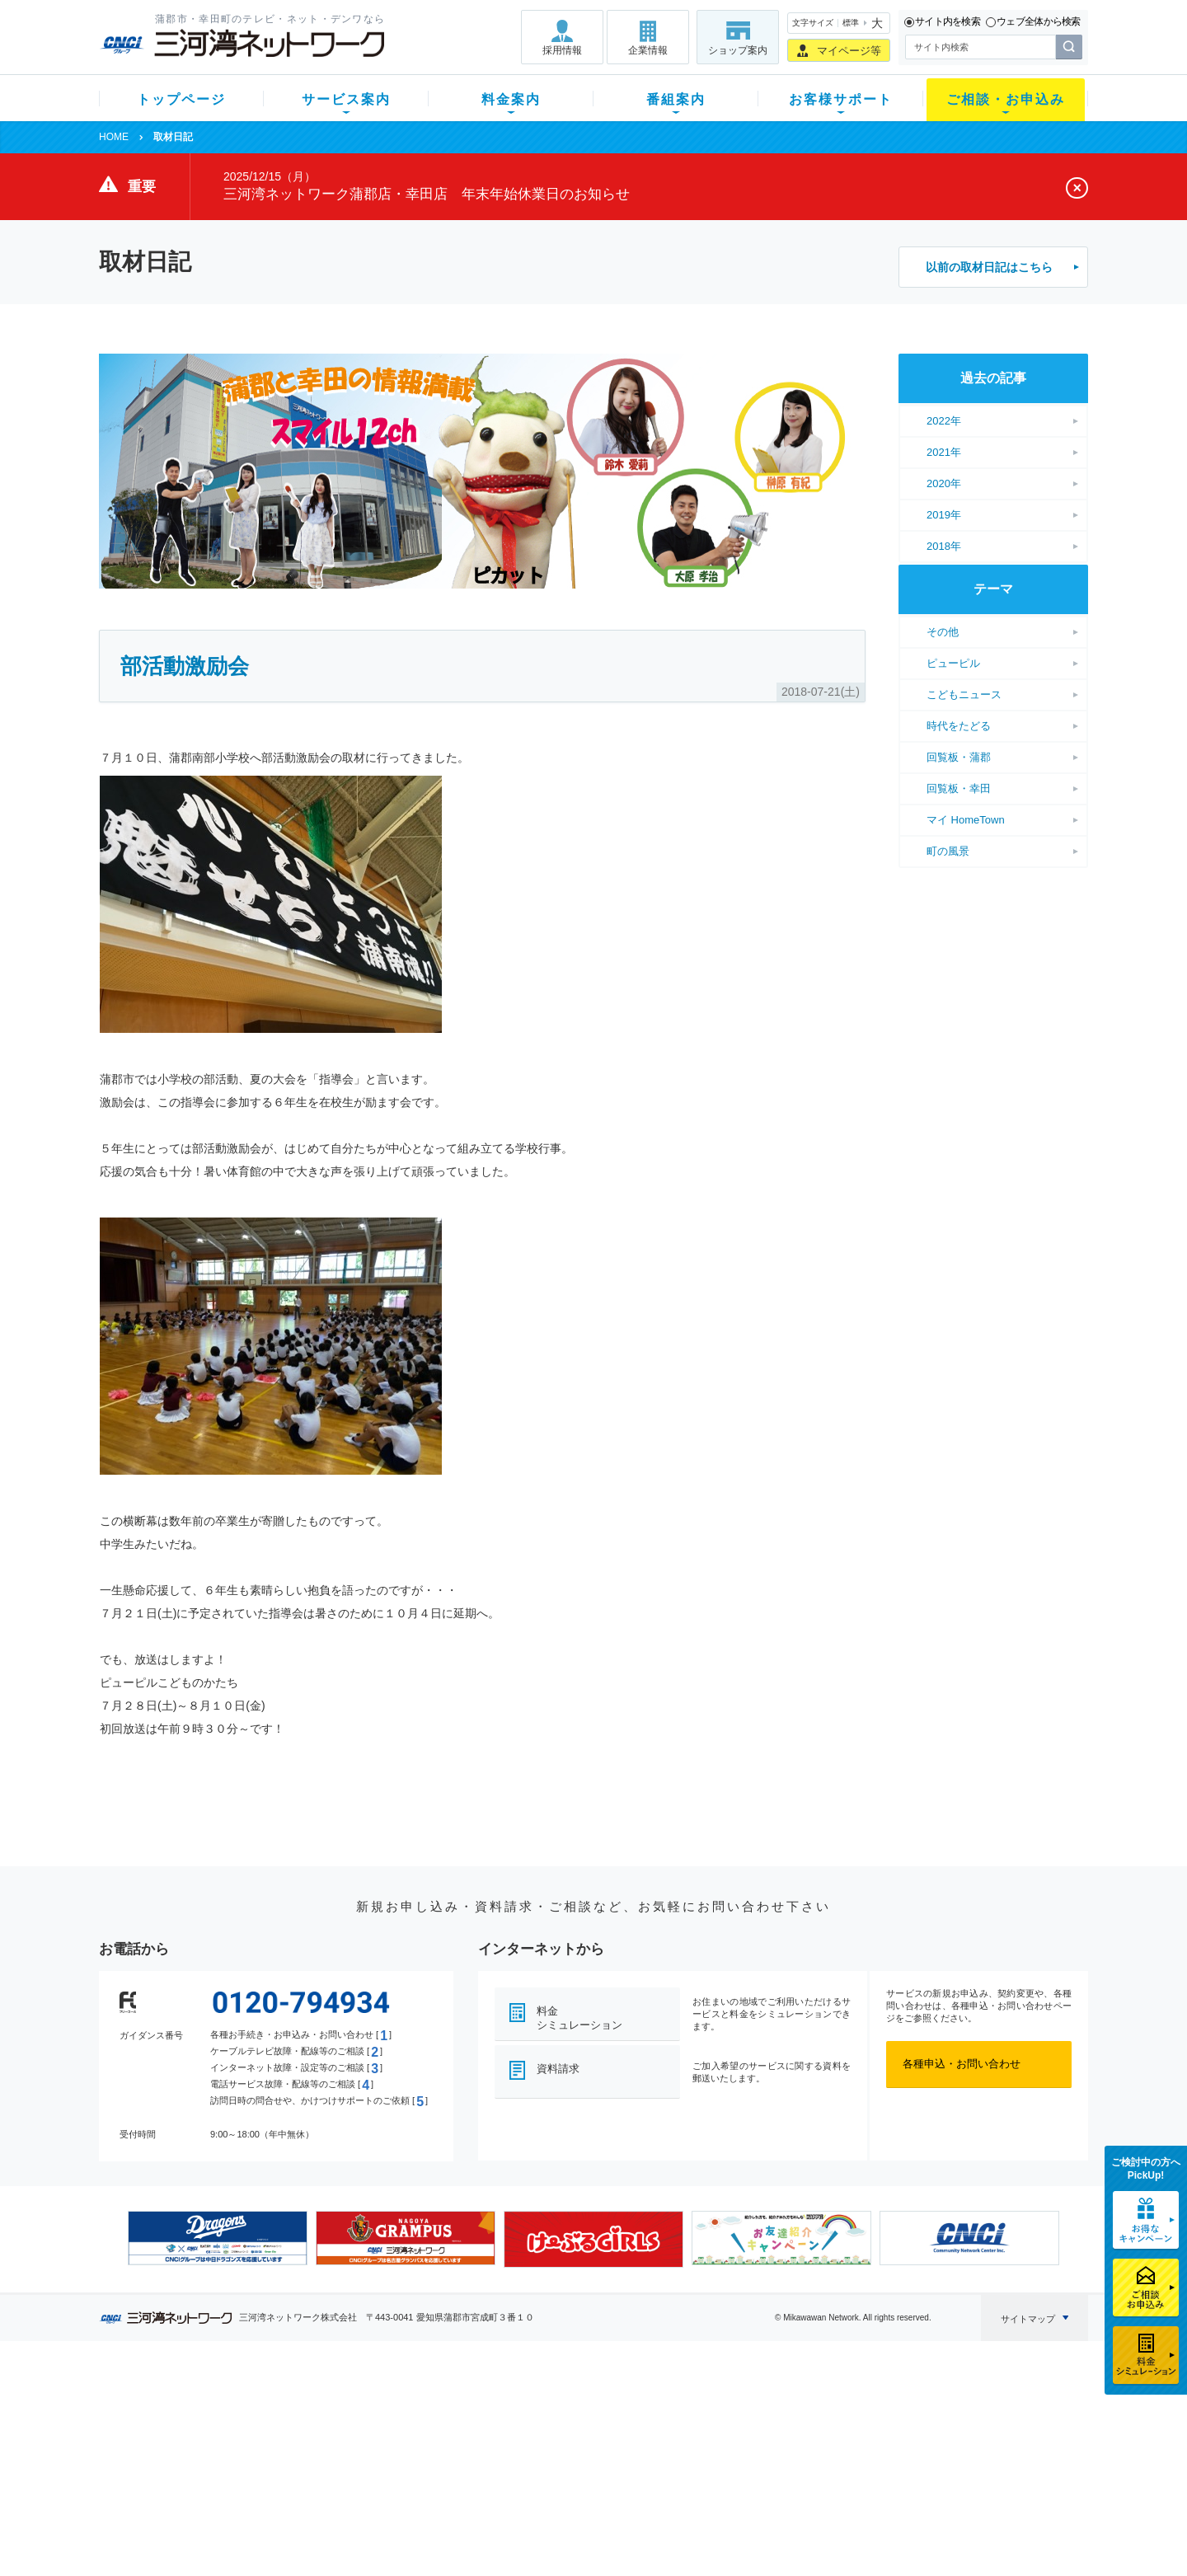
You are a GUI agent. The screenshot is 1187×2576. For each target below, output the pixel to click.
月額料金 (431, 2428)
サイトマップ (1028, 2319)
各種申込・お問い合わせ (961, 2064)
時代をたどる (959, 726)
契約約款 (309, 2535)
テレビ (304, 2406)
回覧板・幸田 (959, 788)
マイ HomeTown (966, 820)
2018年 (944, 546)
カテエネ (309, 2514)
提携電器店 (804, 2428)
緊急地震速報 (320, 2492)
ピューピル (953, 663)
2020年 (944, 483)
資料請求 (558, 2068)
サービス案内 (346, 99)
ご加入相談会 (809, 2449)
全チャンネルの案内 (581, 2464)
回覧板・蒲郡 (959, 757)
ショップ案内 (737, 50)
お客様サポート (841, 99)
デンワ (304, 2449)
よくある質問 (686, 2406)
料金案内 (511, 99)
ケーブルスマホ (325, 2471)
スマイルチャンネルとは (591, 2406)
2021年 (944, 452)
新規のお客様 (197, 2406)
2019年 (944, 515)
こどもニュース (964, 694)
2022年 (944, 421)
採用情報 (562, 50)
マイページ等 (849, 51)
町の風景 (948, 851)
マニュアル (681, 2428)
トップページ (181, 99)
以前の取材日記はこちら (989, 267)
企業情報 (648, 50)
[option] (217, 2238)
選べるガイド (197, 2449)
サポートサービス (697, 2449)
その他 (943, 632)
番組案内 (676, 99)
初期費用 (431, 2406)
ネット (304, 2428)
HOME (114, 137)
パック (426, 2471)
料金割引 (431, 2449)
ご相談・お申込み (1005, 99)
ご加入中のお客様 (208, 2428)
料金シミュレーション (579, 2018)
